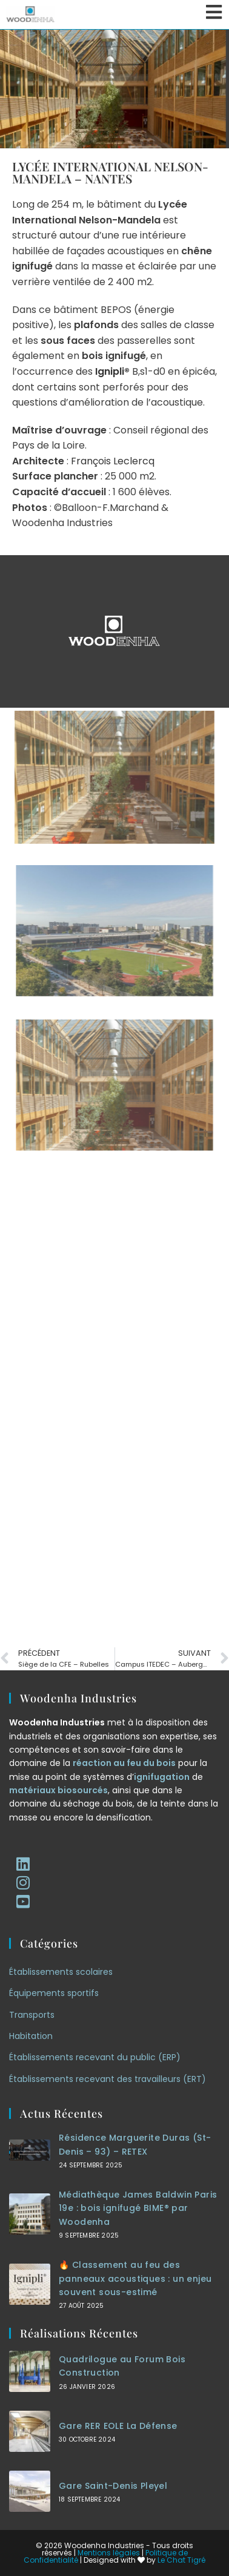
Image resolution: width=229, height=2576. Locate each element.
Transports (32, 2015)
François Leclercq (112, 461)
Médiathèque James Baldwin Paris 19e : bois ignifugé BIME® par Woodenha (138, 2208)
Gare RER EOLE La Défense (118, 2426)
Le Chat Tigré (181, 2560)
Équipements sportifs (54, 1993)
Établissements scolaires (61, 1972)
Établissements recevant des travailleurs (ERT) (107, 2079)
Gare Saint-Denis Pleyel (113, 2486)
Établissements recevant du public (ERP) (95, 2057)
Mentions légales (109, 2553)
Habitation (31, 2036)
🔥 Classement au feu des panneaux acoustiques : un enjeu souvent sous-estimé (135, 2278)
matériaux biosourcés (58, 1790)
